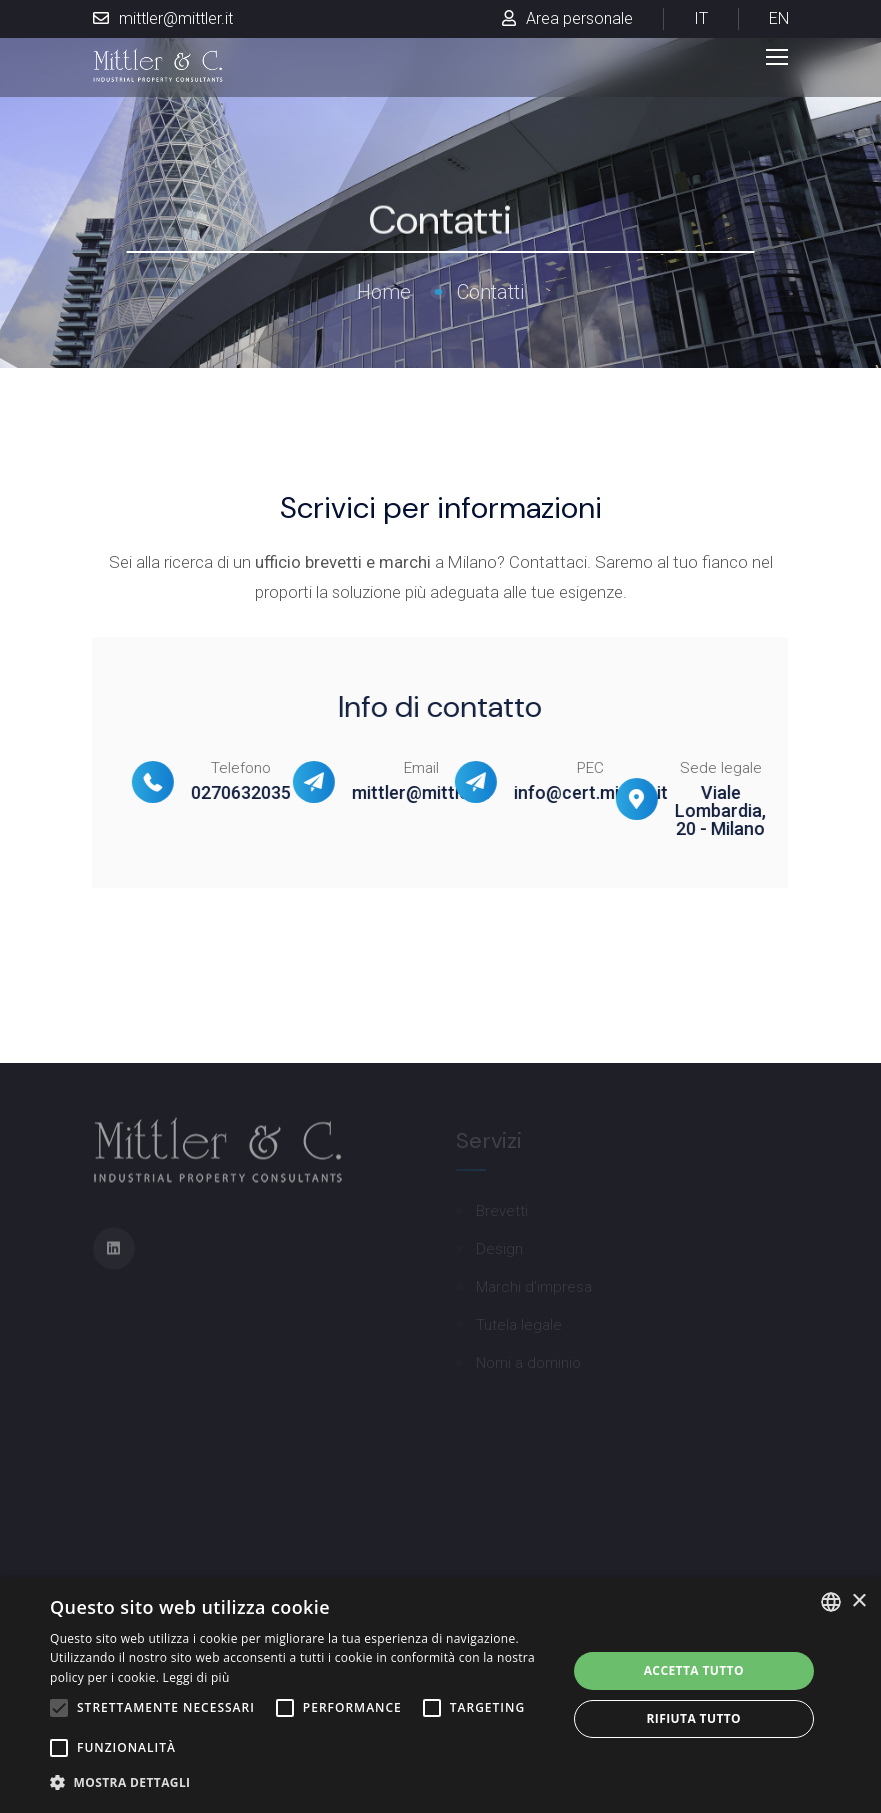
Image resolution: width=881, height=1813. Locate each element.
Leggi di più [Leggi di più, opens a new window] (196, 1677)
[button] (300, 1783)
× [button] (858, 1601)
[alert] (440, 1695)
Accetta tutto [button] (694, 1670)
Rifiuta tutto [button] (694, 1718)
